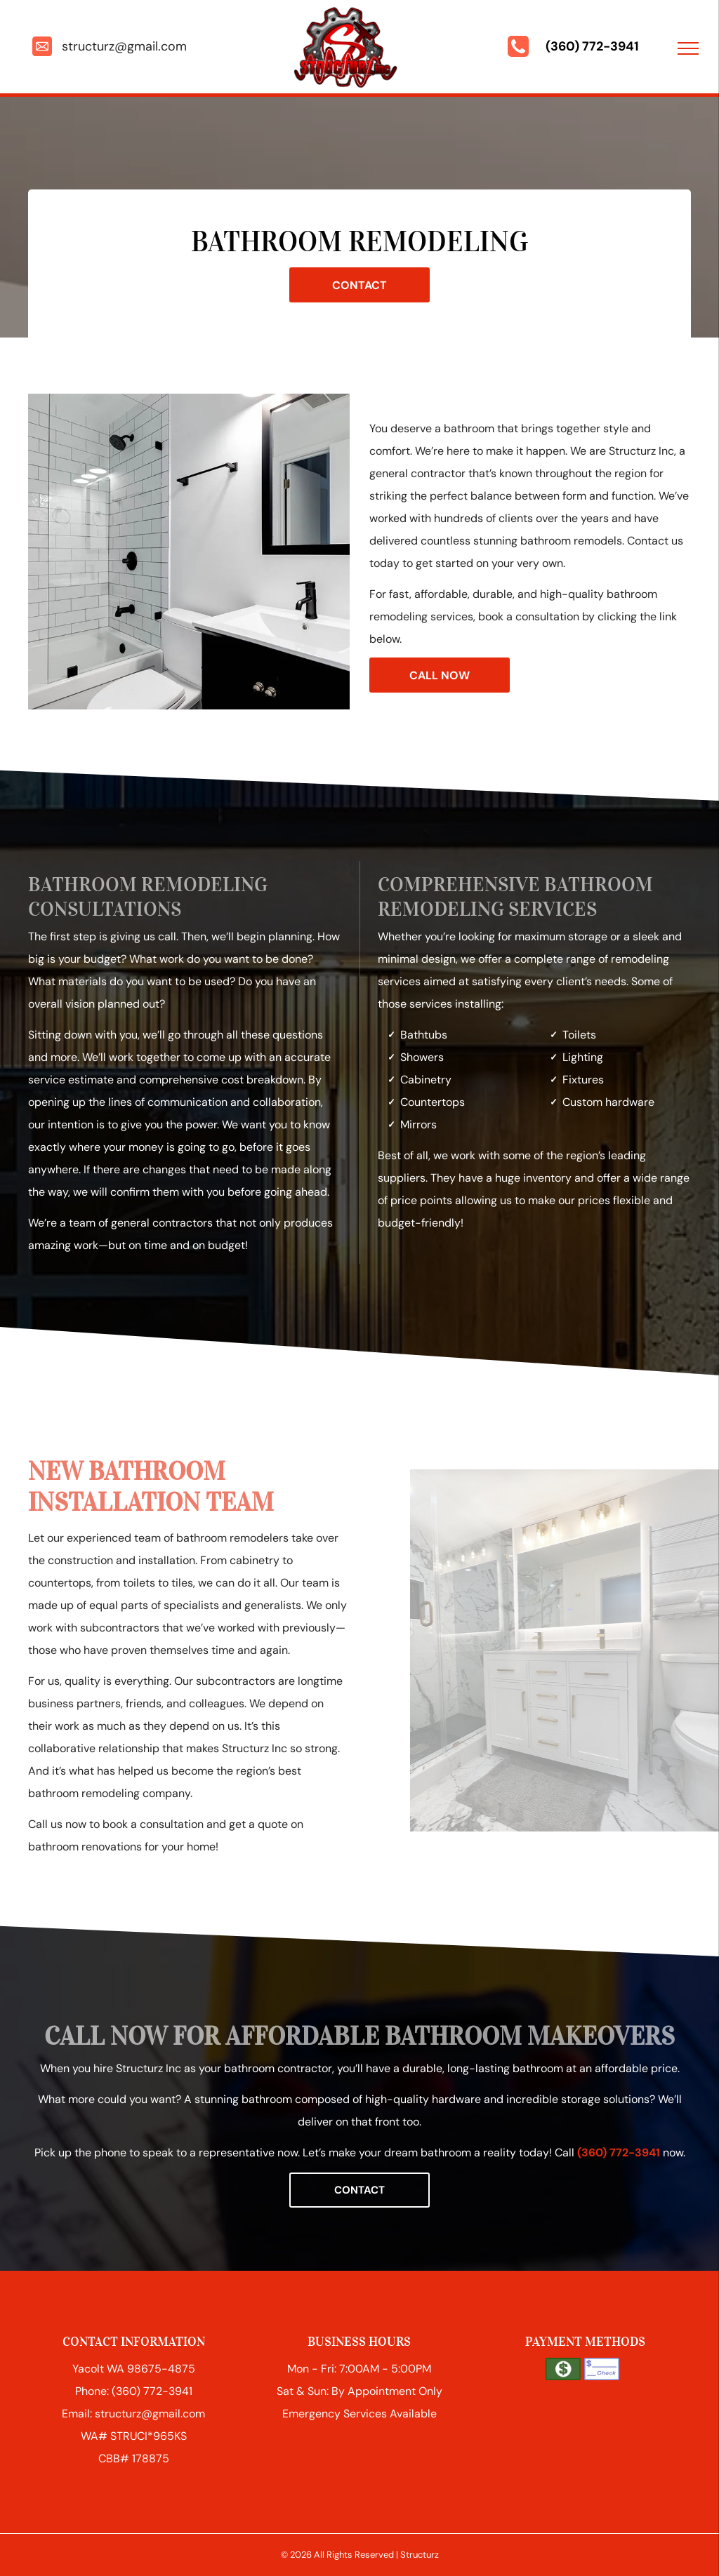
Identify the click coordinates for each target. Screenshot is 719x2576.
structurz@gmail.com (124, 46)
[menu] (688, 48)
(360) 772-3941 (592, 46)
